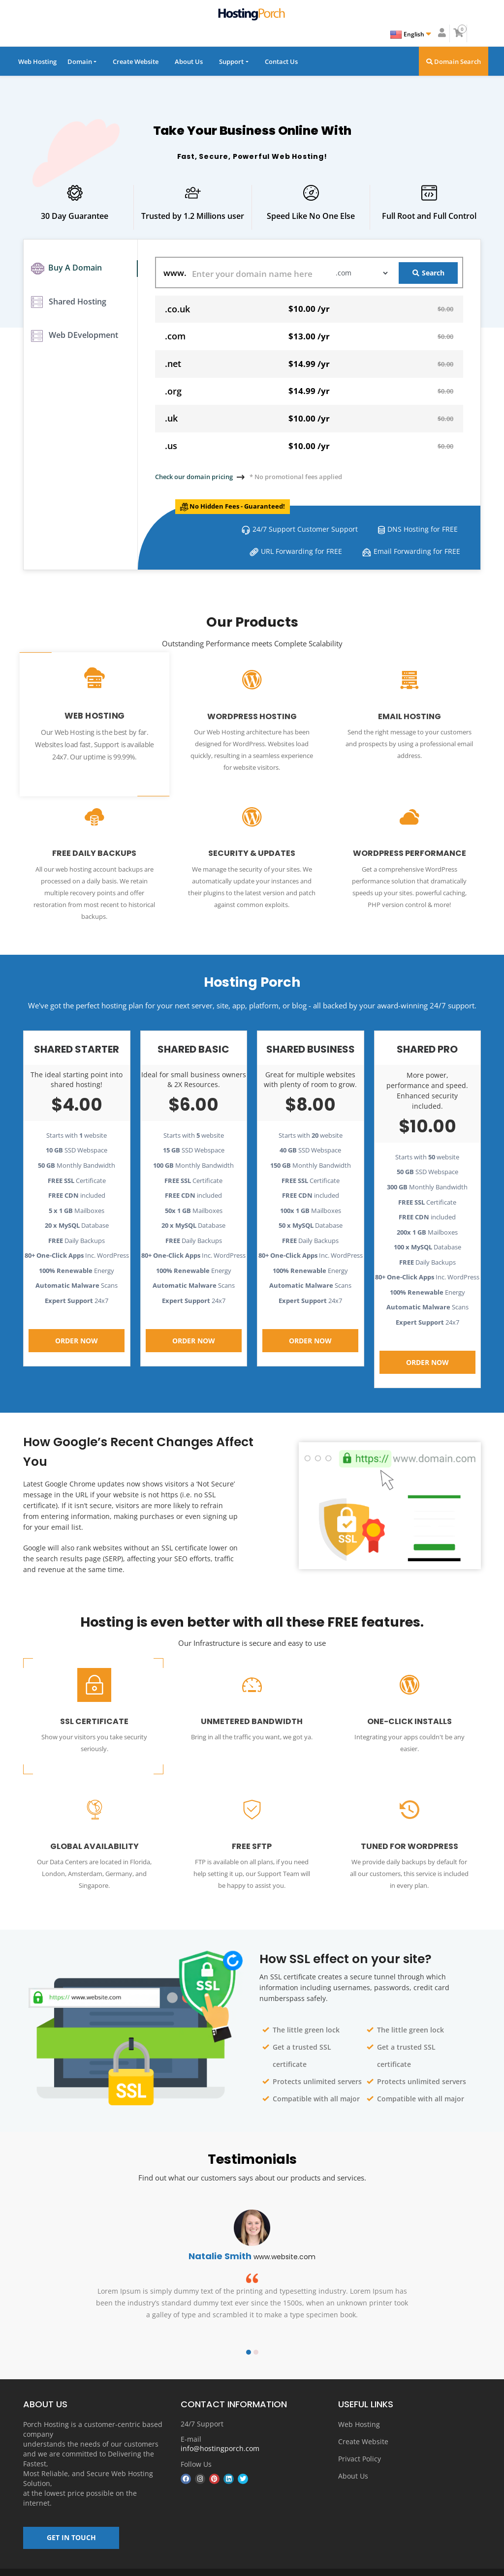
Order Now (76, 1325)
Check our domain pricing (194, 476)
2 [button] (255, 2334)
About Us (189, 61)
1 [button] (248, 2334)
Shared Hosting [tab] (68, 306)
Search (428, 272)
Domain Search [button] (453, 61)
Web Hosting (37, 61)
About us (307, 2566)
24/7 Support (202, 2406)
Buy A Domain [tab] (66, 269)
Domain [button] (79, 61)
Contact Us (281, 61)
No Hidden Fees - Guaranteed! (244, 506)
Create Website (135, 61)
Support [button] (231, 61)
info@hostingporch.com (220, 2431)
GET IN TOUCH (71, 2525)
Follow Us (196, 2446)
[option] (252, 2256)
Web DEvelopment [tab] (74, 342)
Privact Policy (359, 2441)
